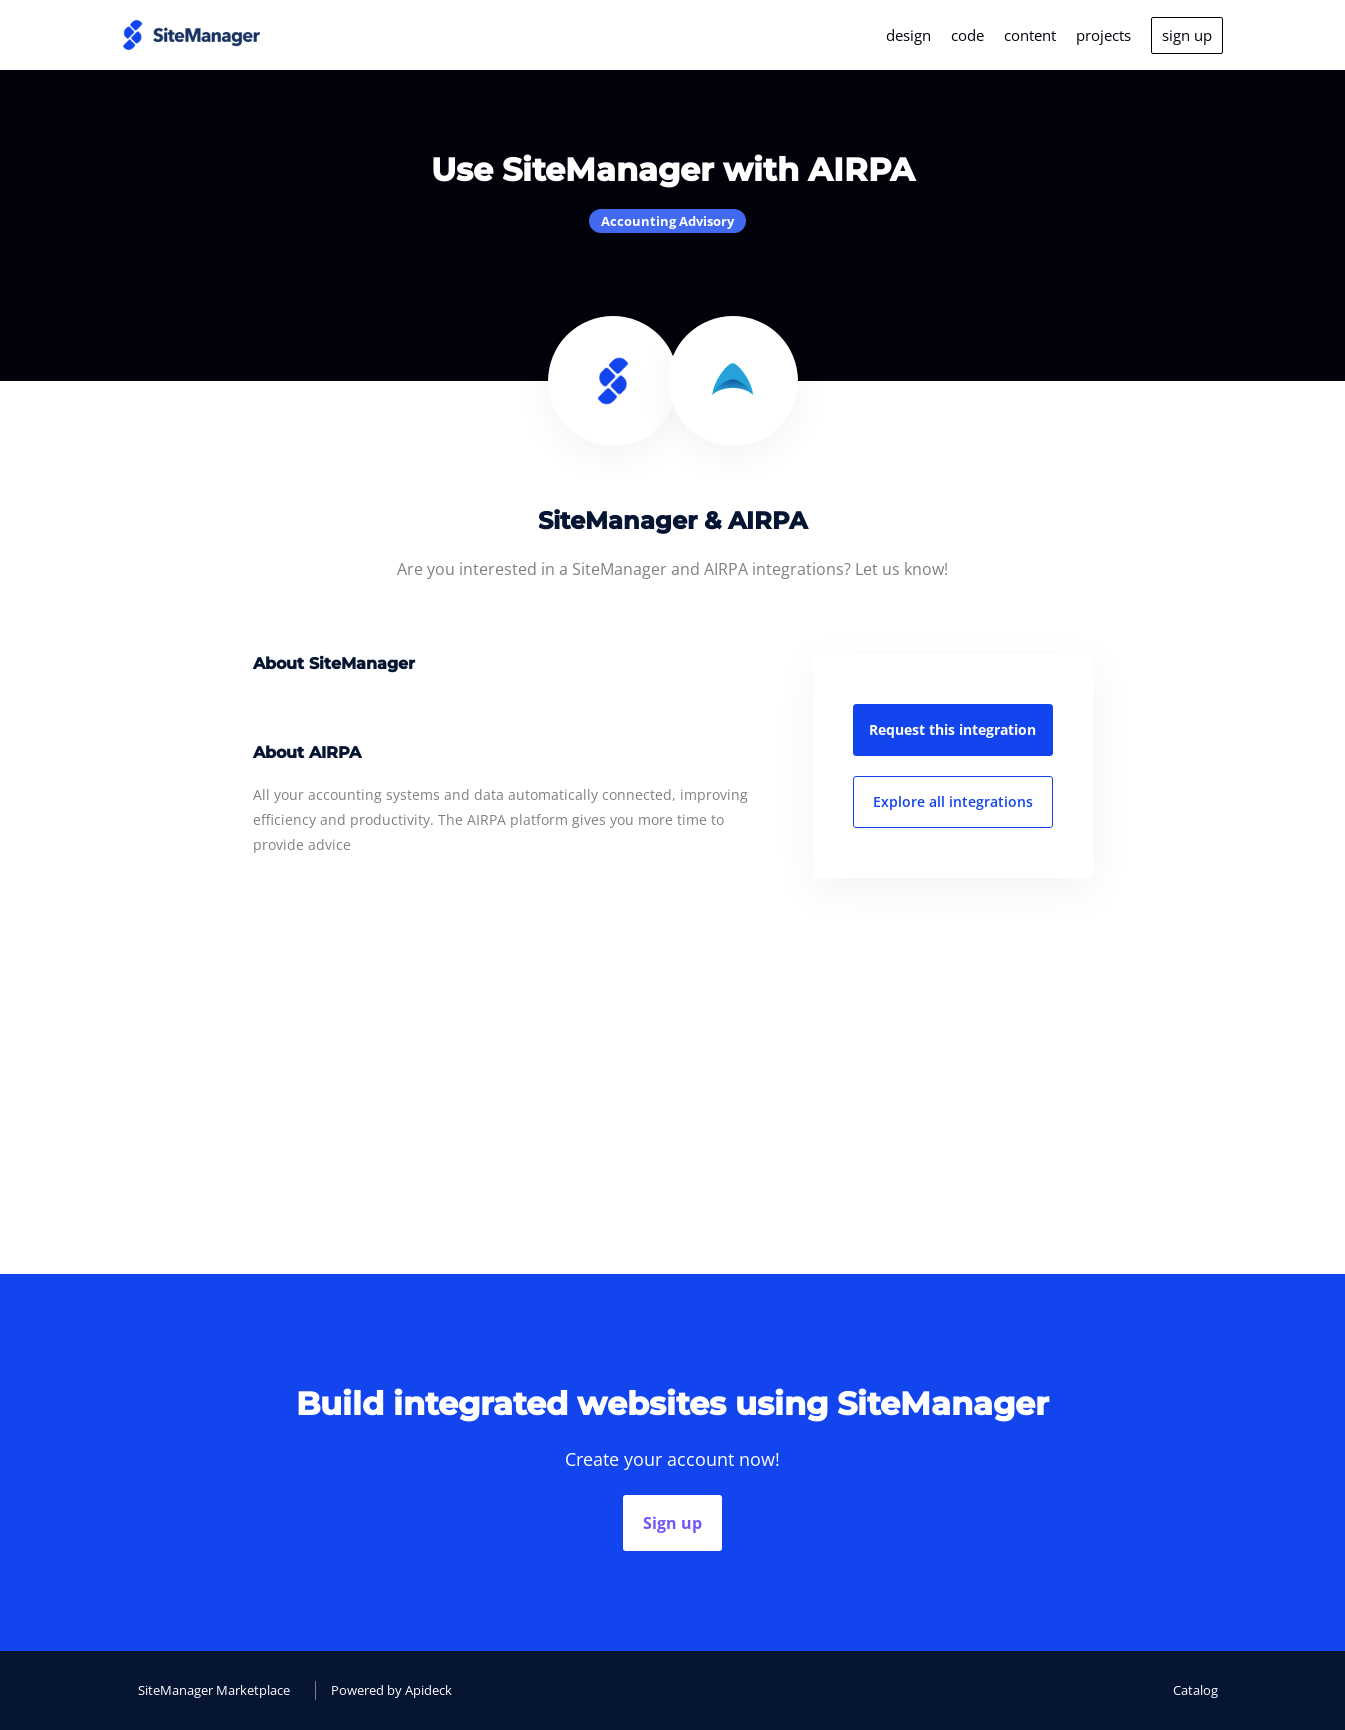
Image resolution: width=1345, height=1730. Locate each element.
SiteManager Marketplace (214, 1690)
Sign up (672, 1523)
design (908, 35)
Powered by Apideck (391, 1690)
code (967, 35)
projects (1103, 35)
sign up (1187, 35)
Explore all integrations (953, 801)
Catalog (1195, 1690)
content (1030, 35)
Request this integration (952, 729)
